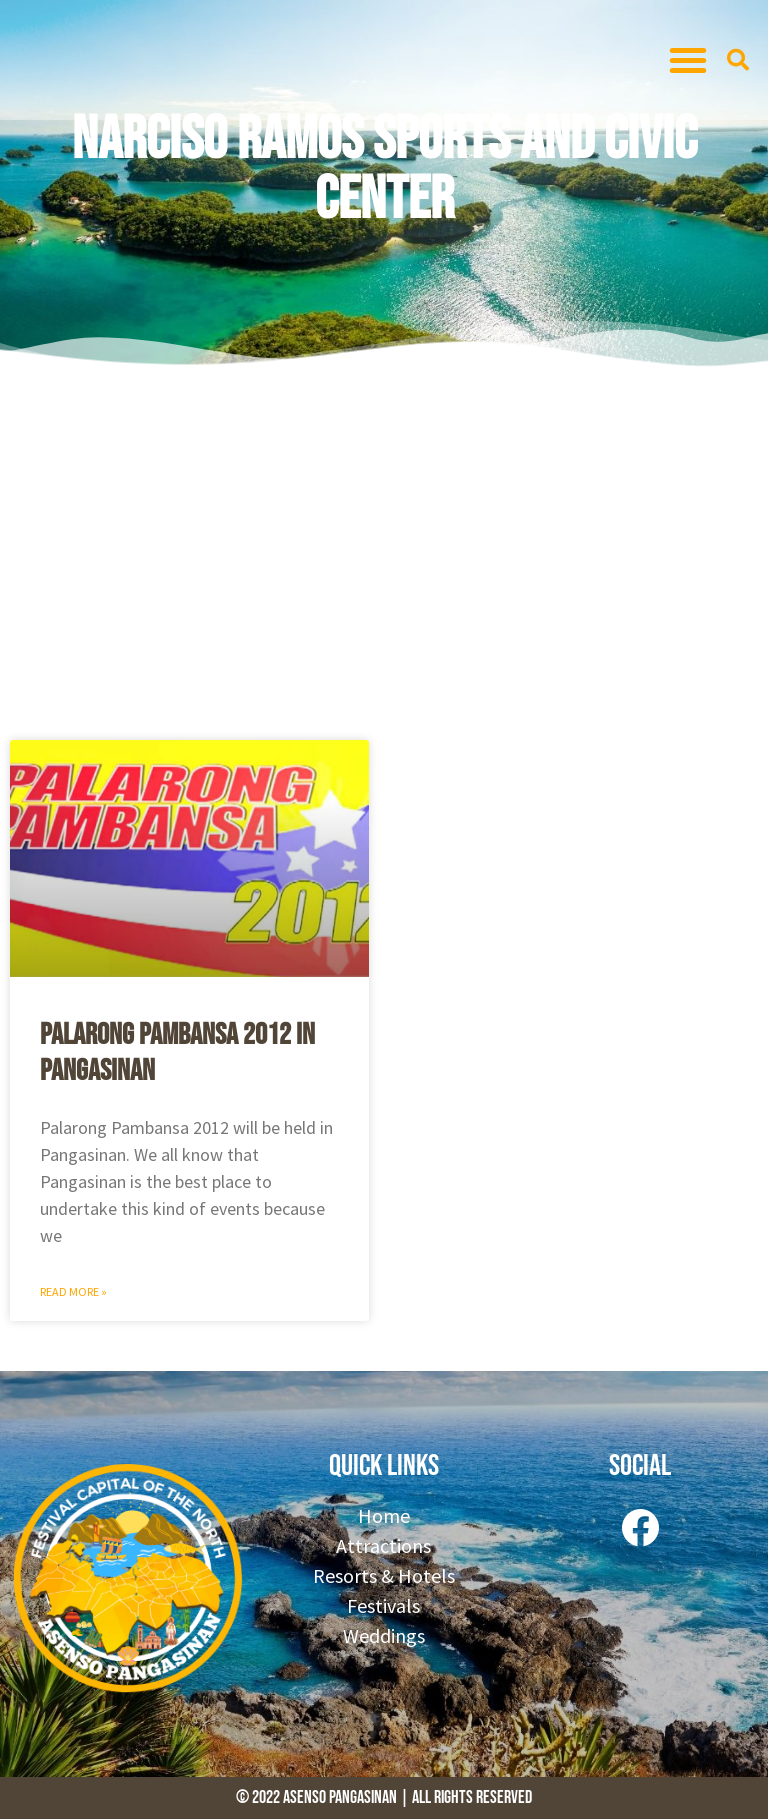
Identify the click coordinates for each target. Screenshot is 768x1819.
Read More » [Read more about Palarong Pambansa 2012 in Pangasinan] (73, 1291)
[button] (688, 60)
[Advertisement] (384, 550)
